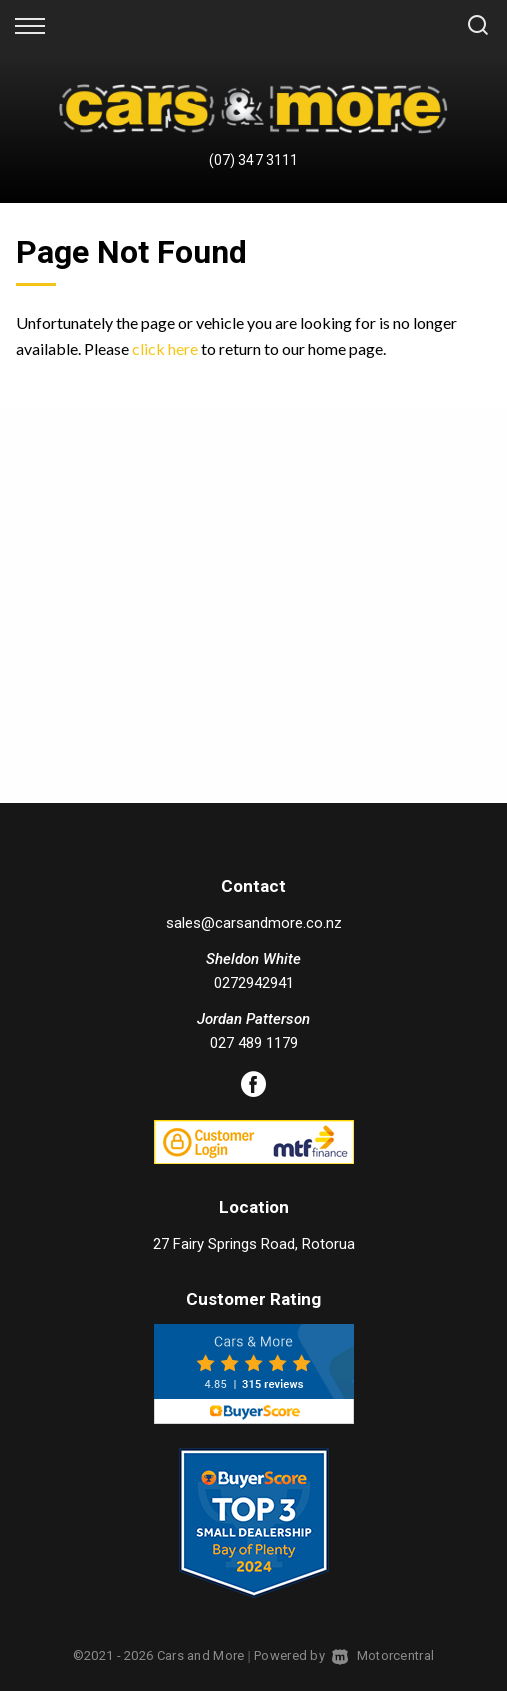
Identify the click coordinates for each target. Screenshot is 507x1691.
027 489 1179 (254, 1043)
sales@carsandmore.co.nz (254, 923)
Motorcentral (383, 1655)
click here (165, 348)
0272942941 (254, 983)
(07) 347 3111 (253, 160)
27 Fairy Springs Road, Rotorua (254, 1244)
